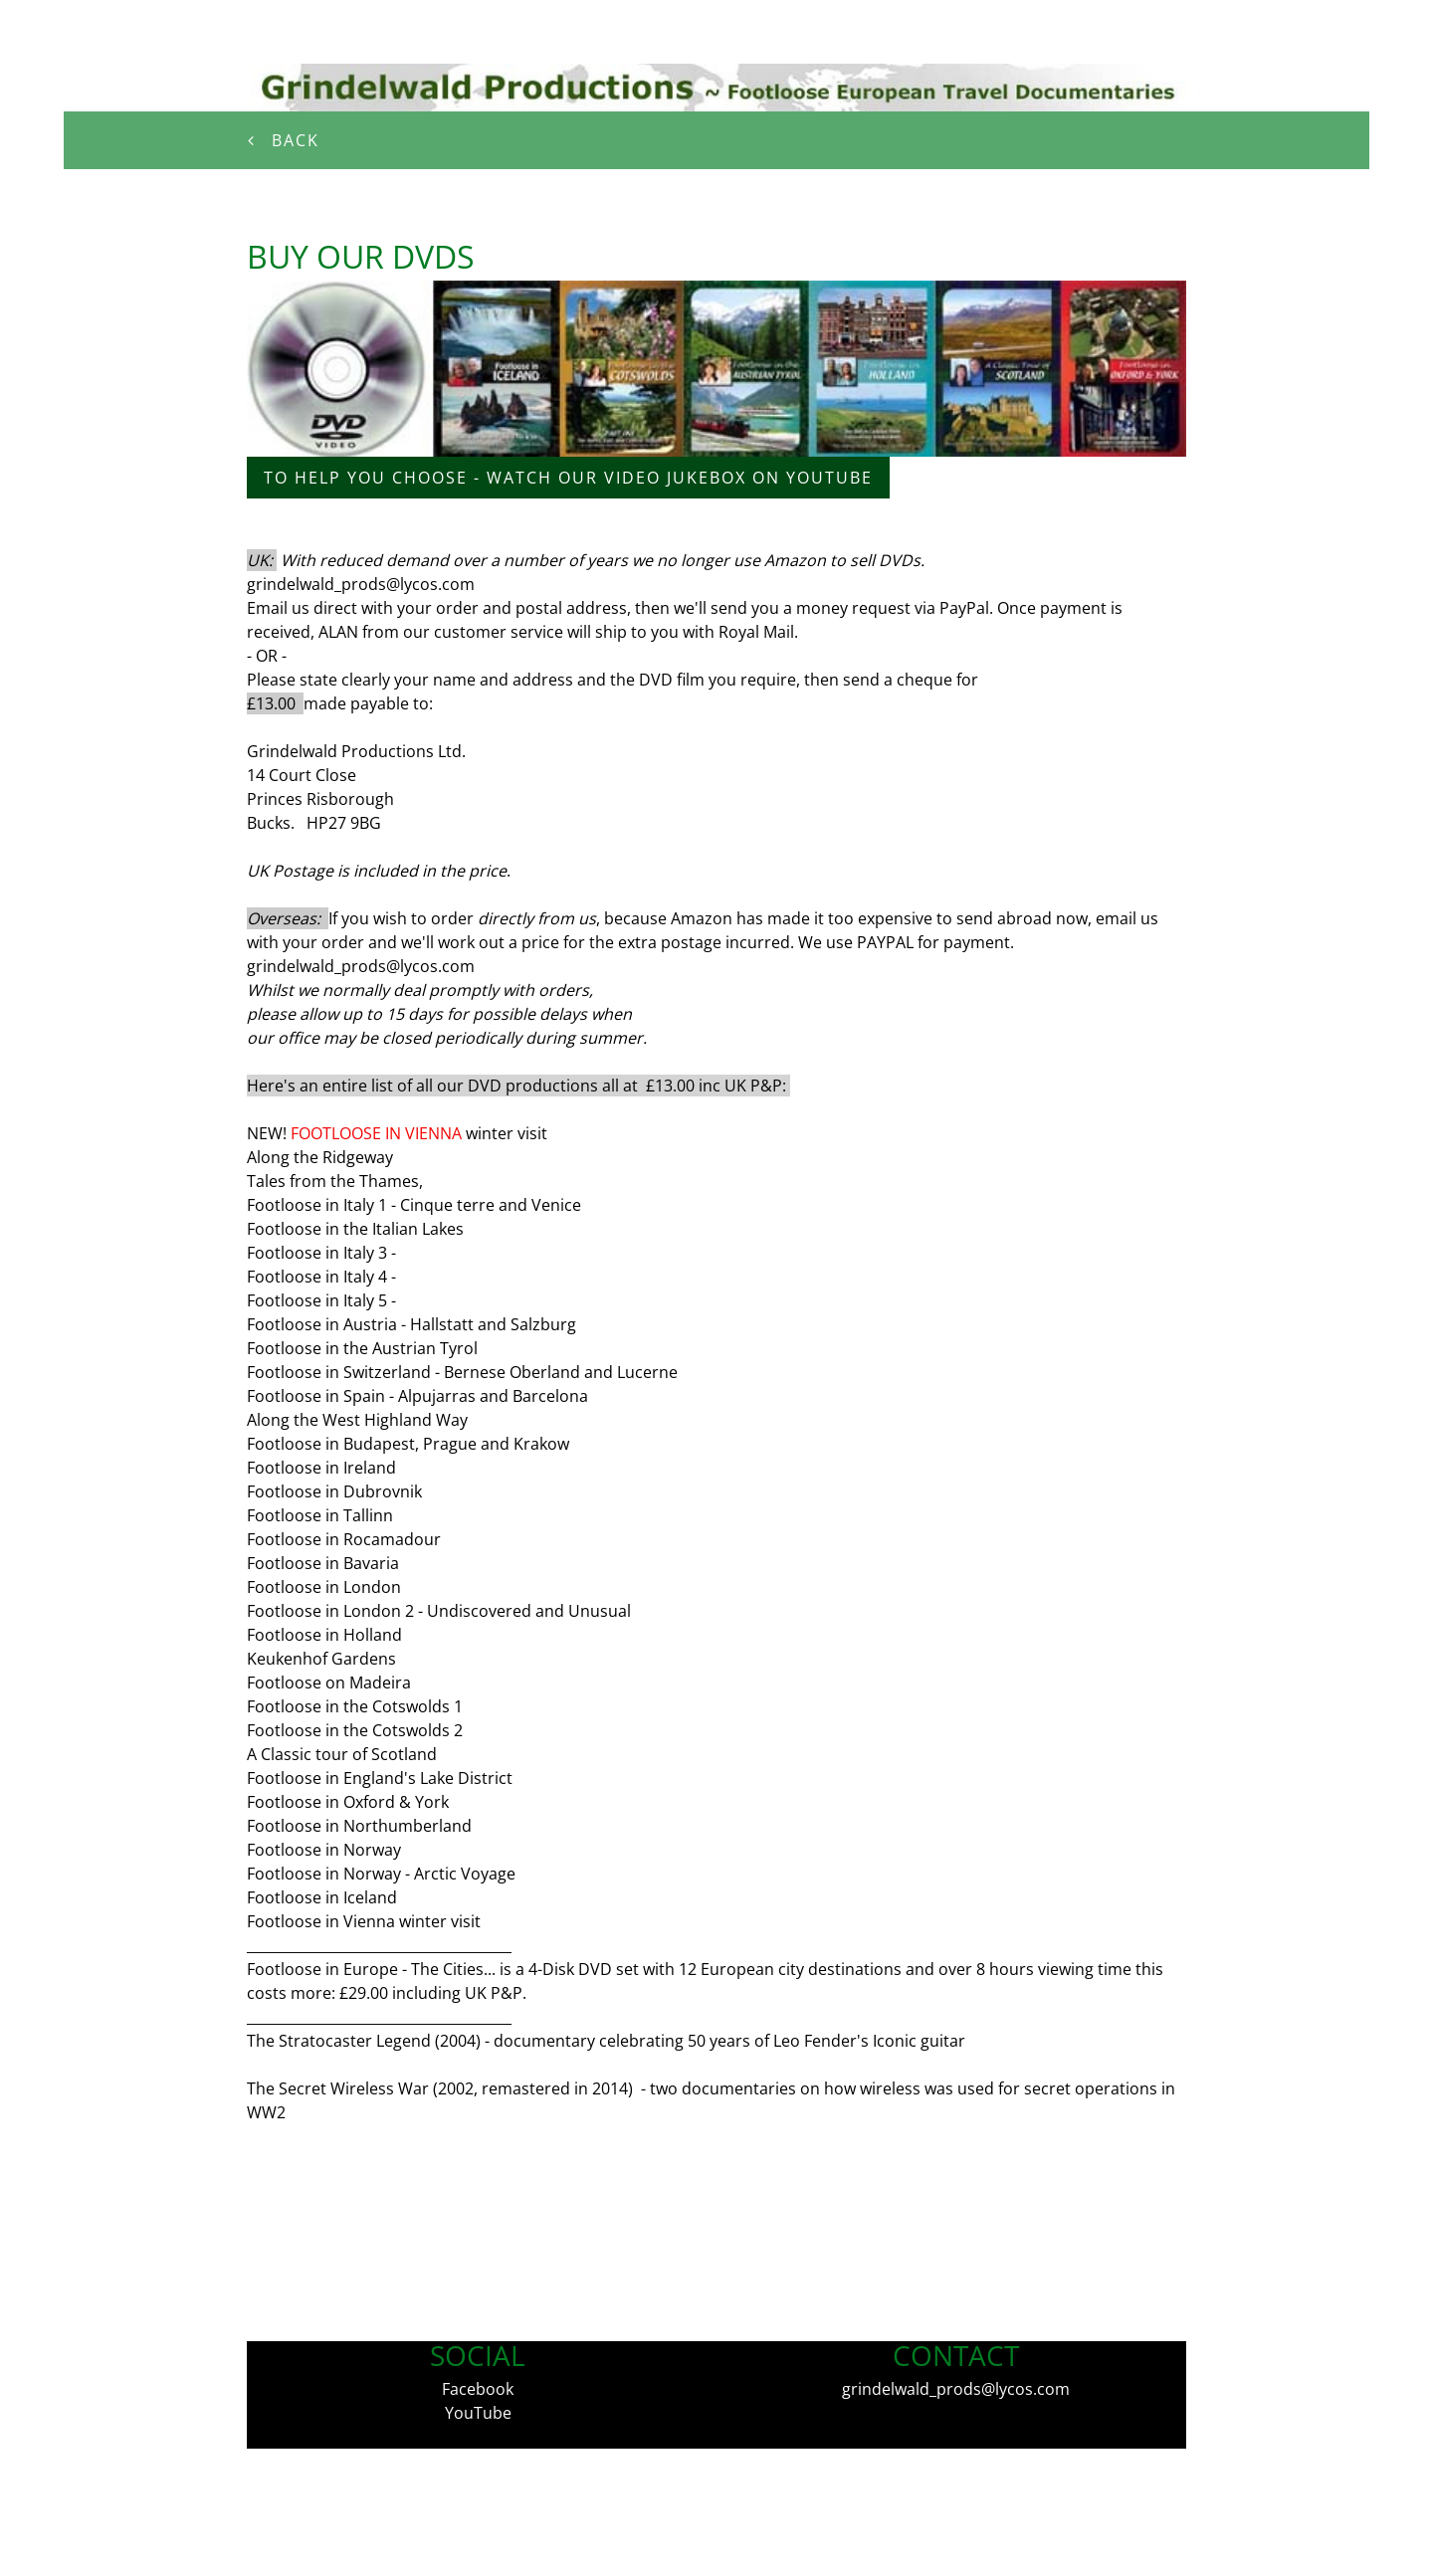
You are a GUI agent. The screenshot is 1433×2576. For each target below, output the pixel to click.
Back (286, 140)
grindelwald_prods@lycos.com (956, 2389)
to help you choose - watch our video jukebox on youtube (568, 478)
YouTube (478, 2413)
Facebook (477, 2389)
